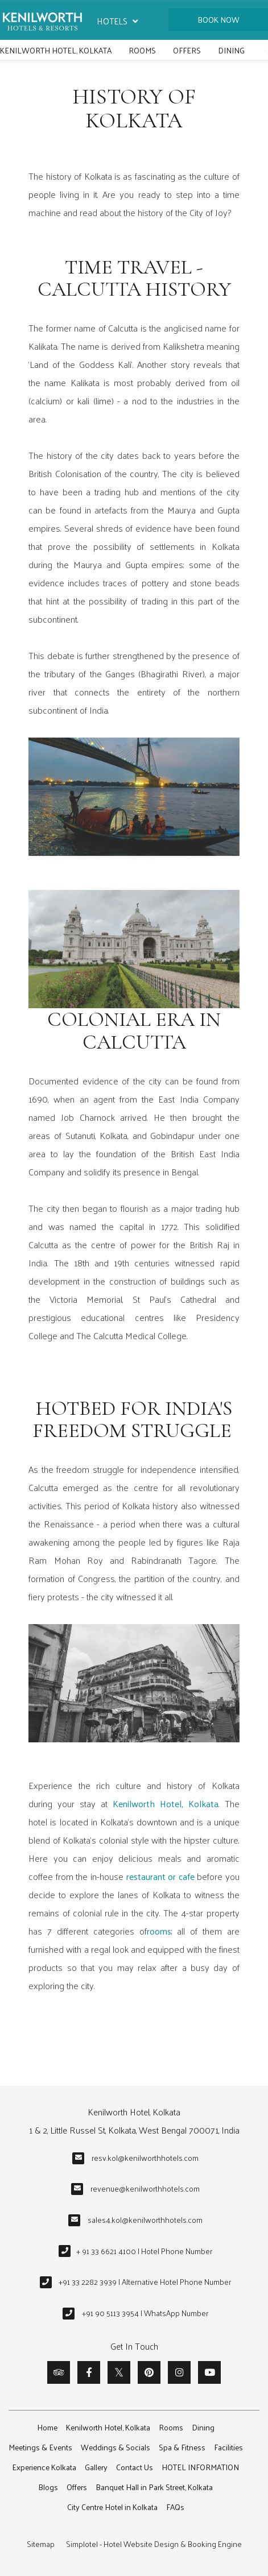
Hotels (117, 21)
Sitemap (41, 2544)
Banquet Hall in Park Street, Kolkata (154, 2487)
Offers (187, 50)
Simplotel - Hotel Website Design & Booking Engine (154, 2544)
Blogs (48, 2487)
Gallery (96, 2467)
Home (47, 2427)
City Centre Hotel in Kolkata (112, 2507)
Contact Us (134, 2467)
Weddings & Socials (115, 2447)
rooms (159, 1931)
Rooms (142, 50)
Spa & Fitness (182, 2447)
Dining (231, 50)
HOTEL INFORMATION (200, 2467)
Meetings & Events (40, 2447)
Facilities (228, 2447)
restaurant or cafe (160, 1876)
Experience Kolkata (44, 2467)
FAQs (175, 2507)
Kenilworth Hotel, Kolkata (56, 50)
